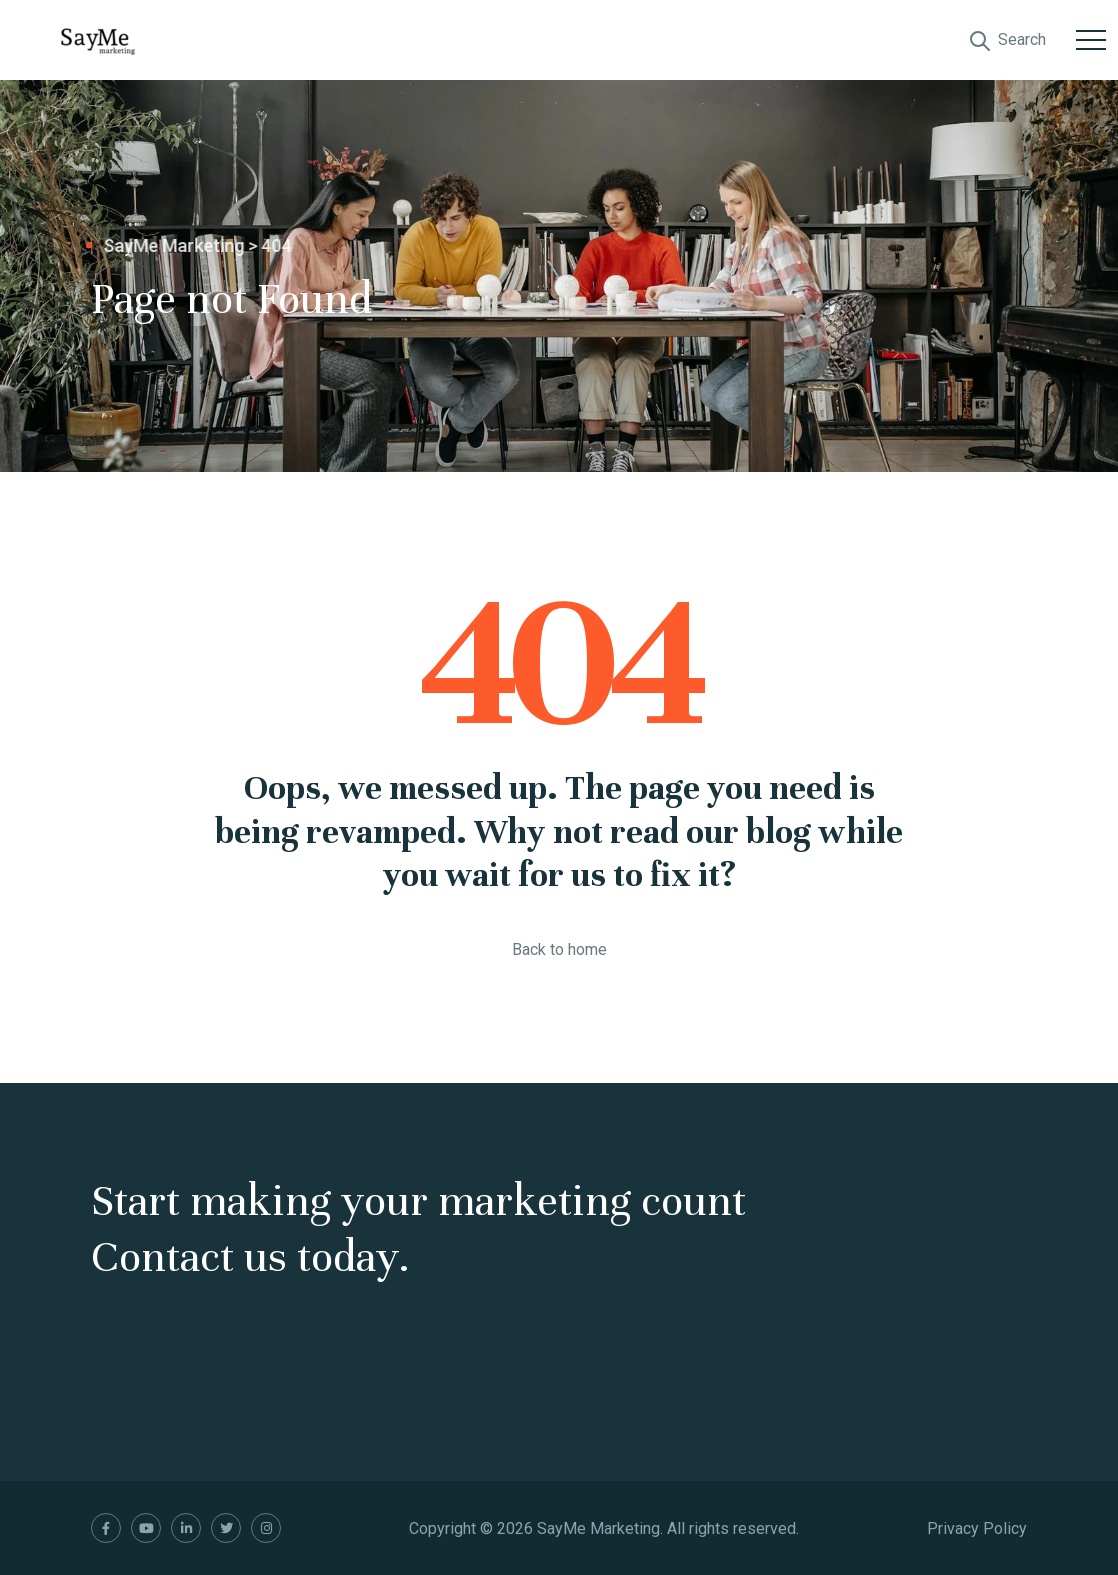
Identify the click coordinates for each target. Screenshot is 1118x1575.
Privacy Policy (977, 1528)
